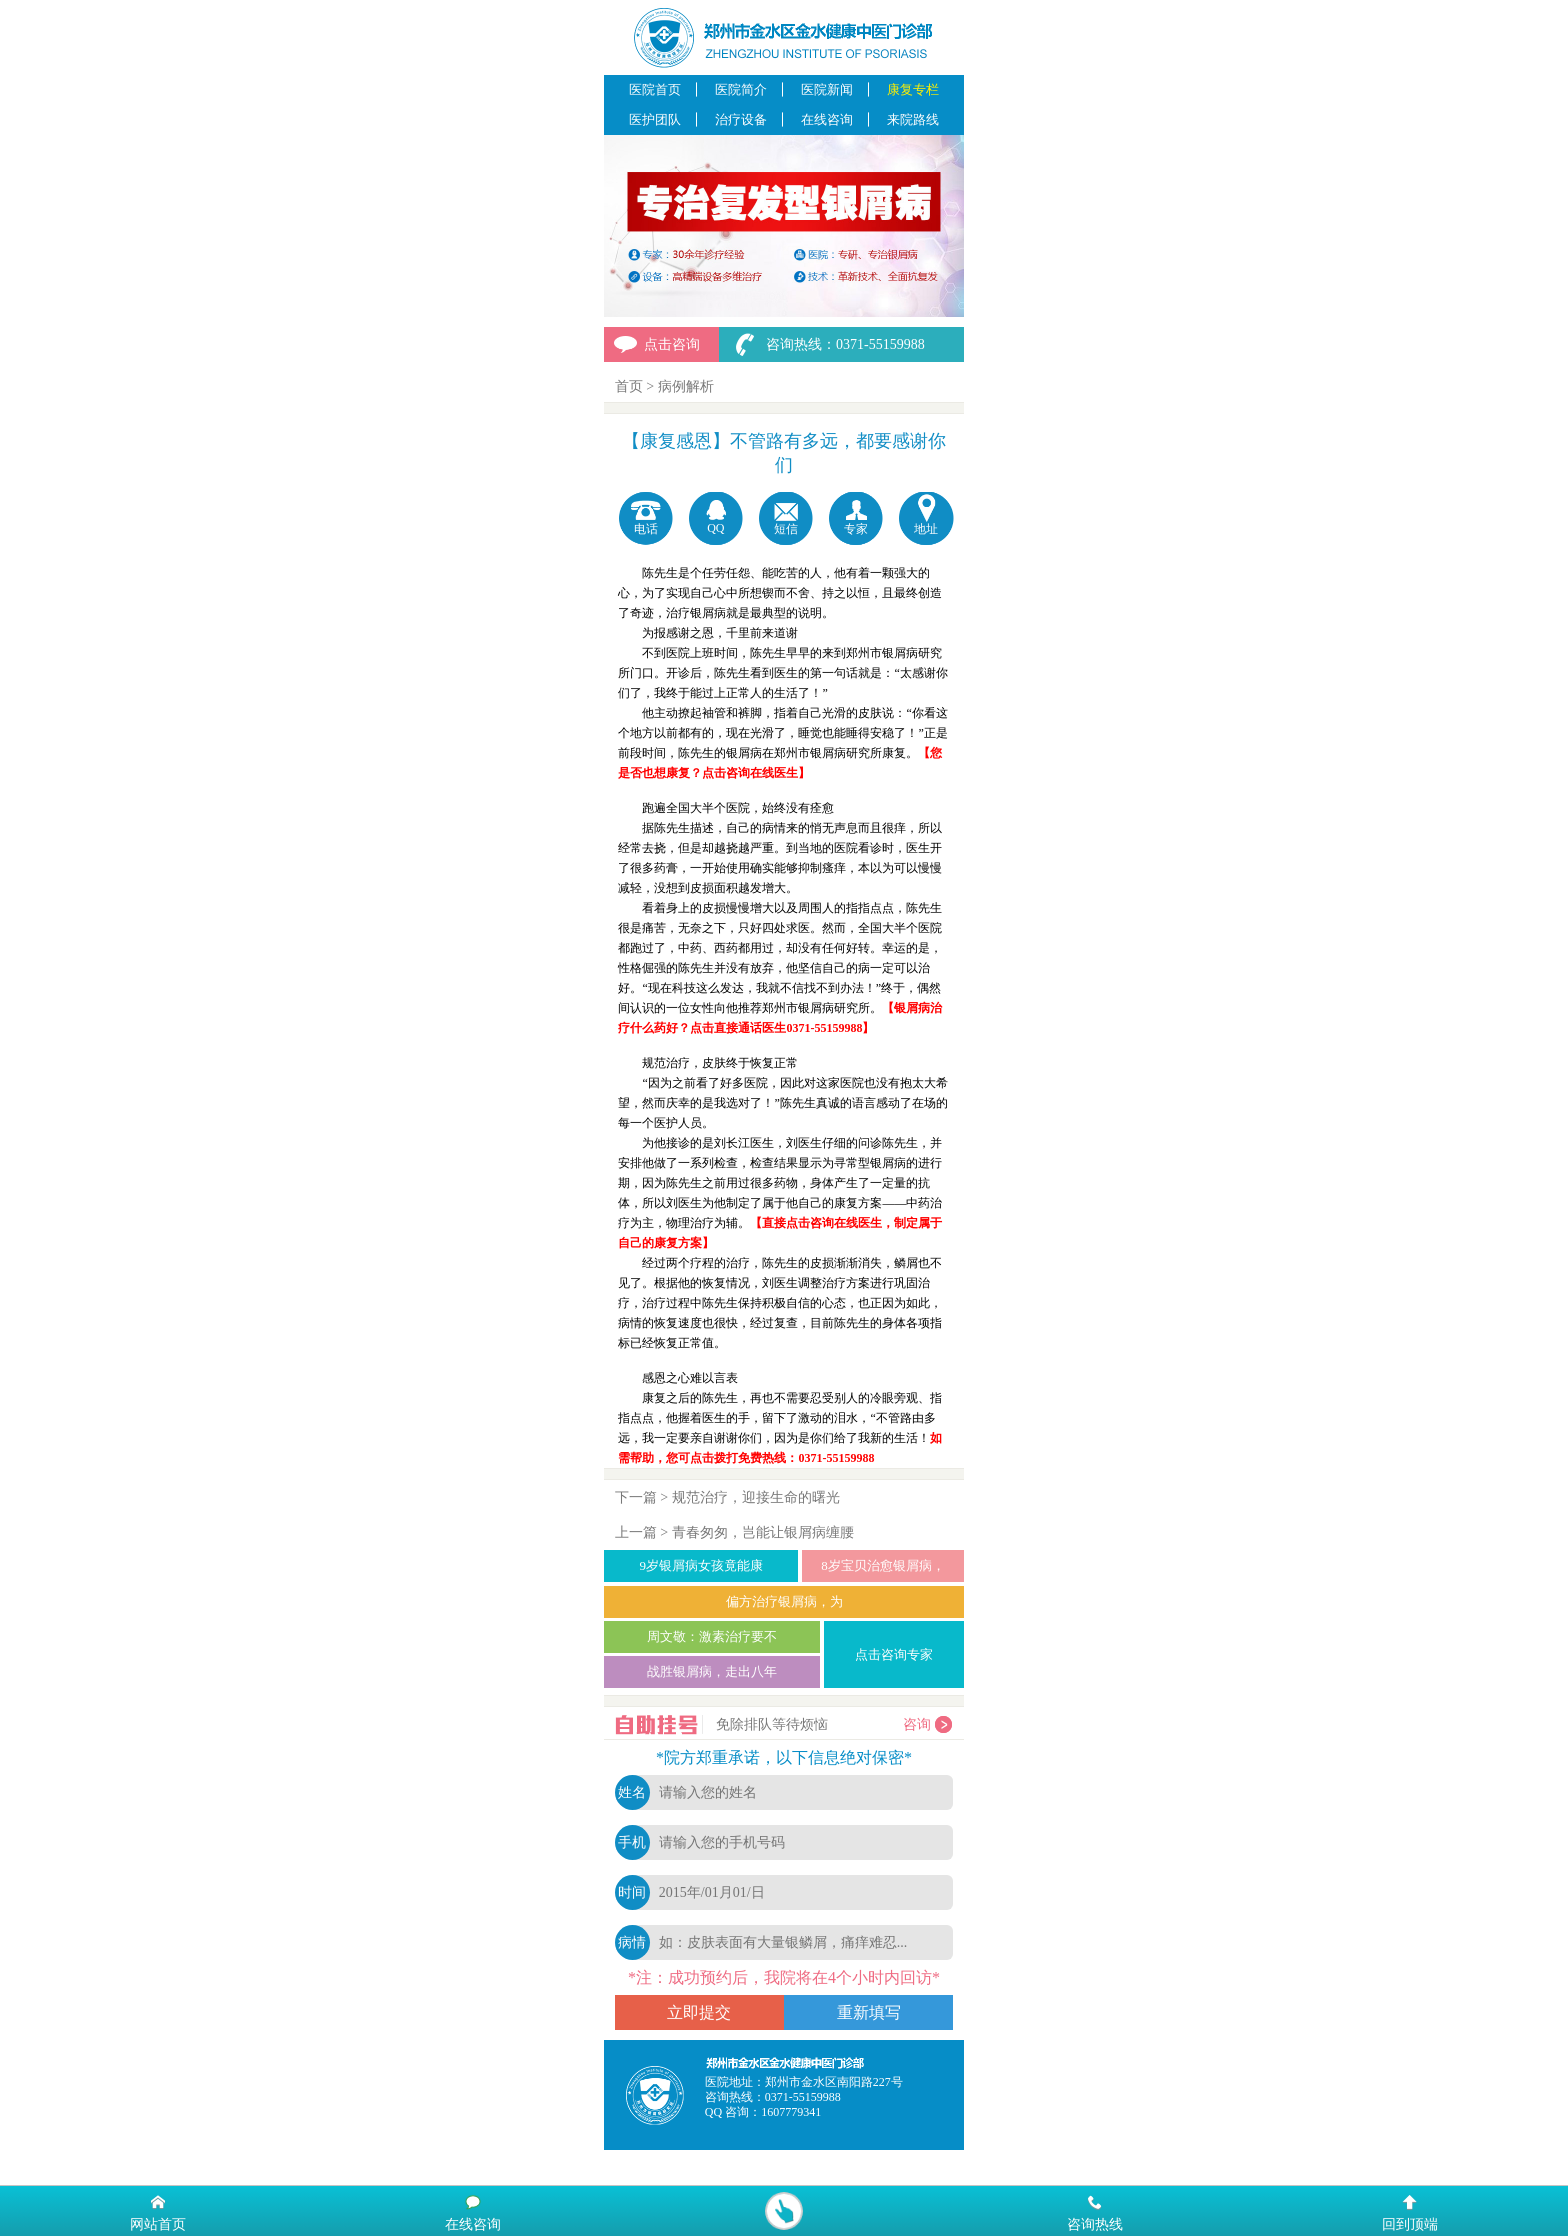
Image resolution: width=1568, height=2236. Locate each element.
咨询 (917, 1724)
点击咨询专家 (894, 1654)
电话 (646, 529)
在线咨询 (827, 119)
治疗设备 (741, 119)
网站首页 (158, 2223)
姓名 (632, 1792)
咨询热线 (1095, 2223)
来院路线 (913, 119)
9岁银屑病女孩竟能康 (701, 1565)
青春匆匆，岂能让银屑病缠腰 (763, 1532)
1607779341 (791, 2112)
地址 (926, 529)
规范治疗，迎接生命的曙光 (756, 1497)
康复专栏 (913, 89)
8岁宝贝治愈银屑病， (883, 1565)
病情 (632, 1942)
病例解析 (686, 386)
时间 (632, 1892)
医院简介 (741, 89)
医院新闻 (827, 89)
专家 (856, 529)
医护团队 (655, 119)
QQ (715, 528)
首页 (629, 386)
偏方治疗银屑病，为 (784, 1601)
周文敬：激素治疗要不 (712, 1636)
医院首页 (655, 89)
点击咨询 (672, 344)
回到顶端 (1410, 2223)
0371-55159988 (803, 2097)
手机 (632, 1842)
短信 (786, 529)
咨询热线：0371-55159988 (845, 344)
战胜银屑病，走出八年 (712, 1671)
